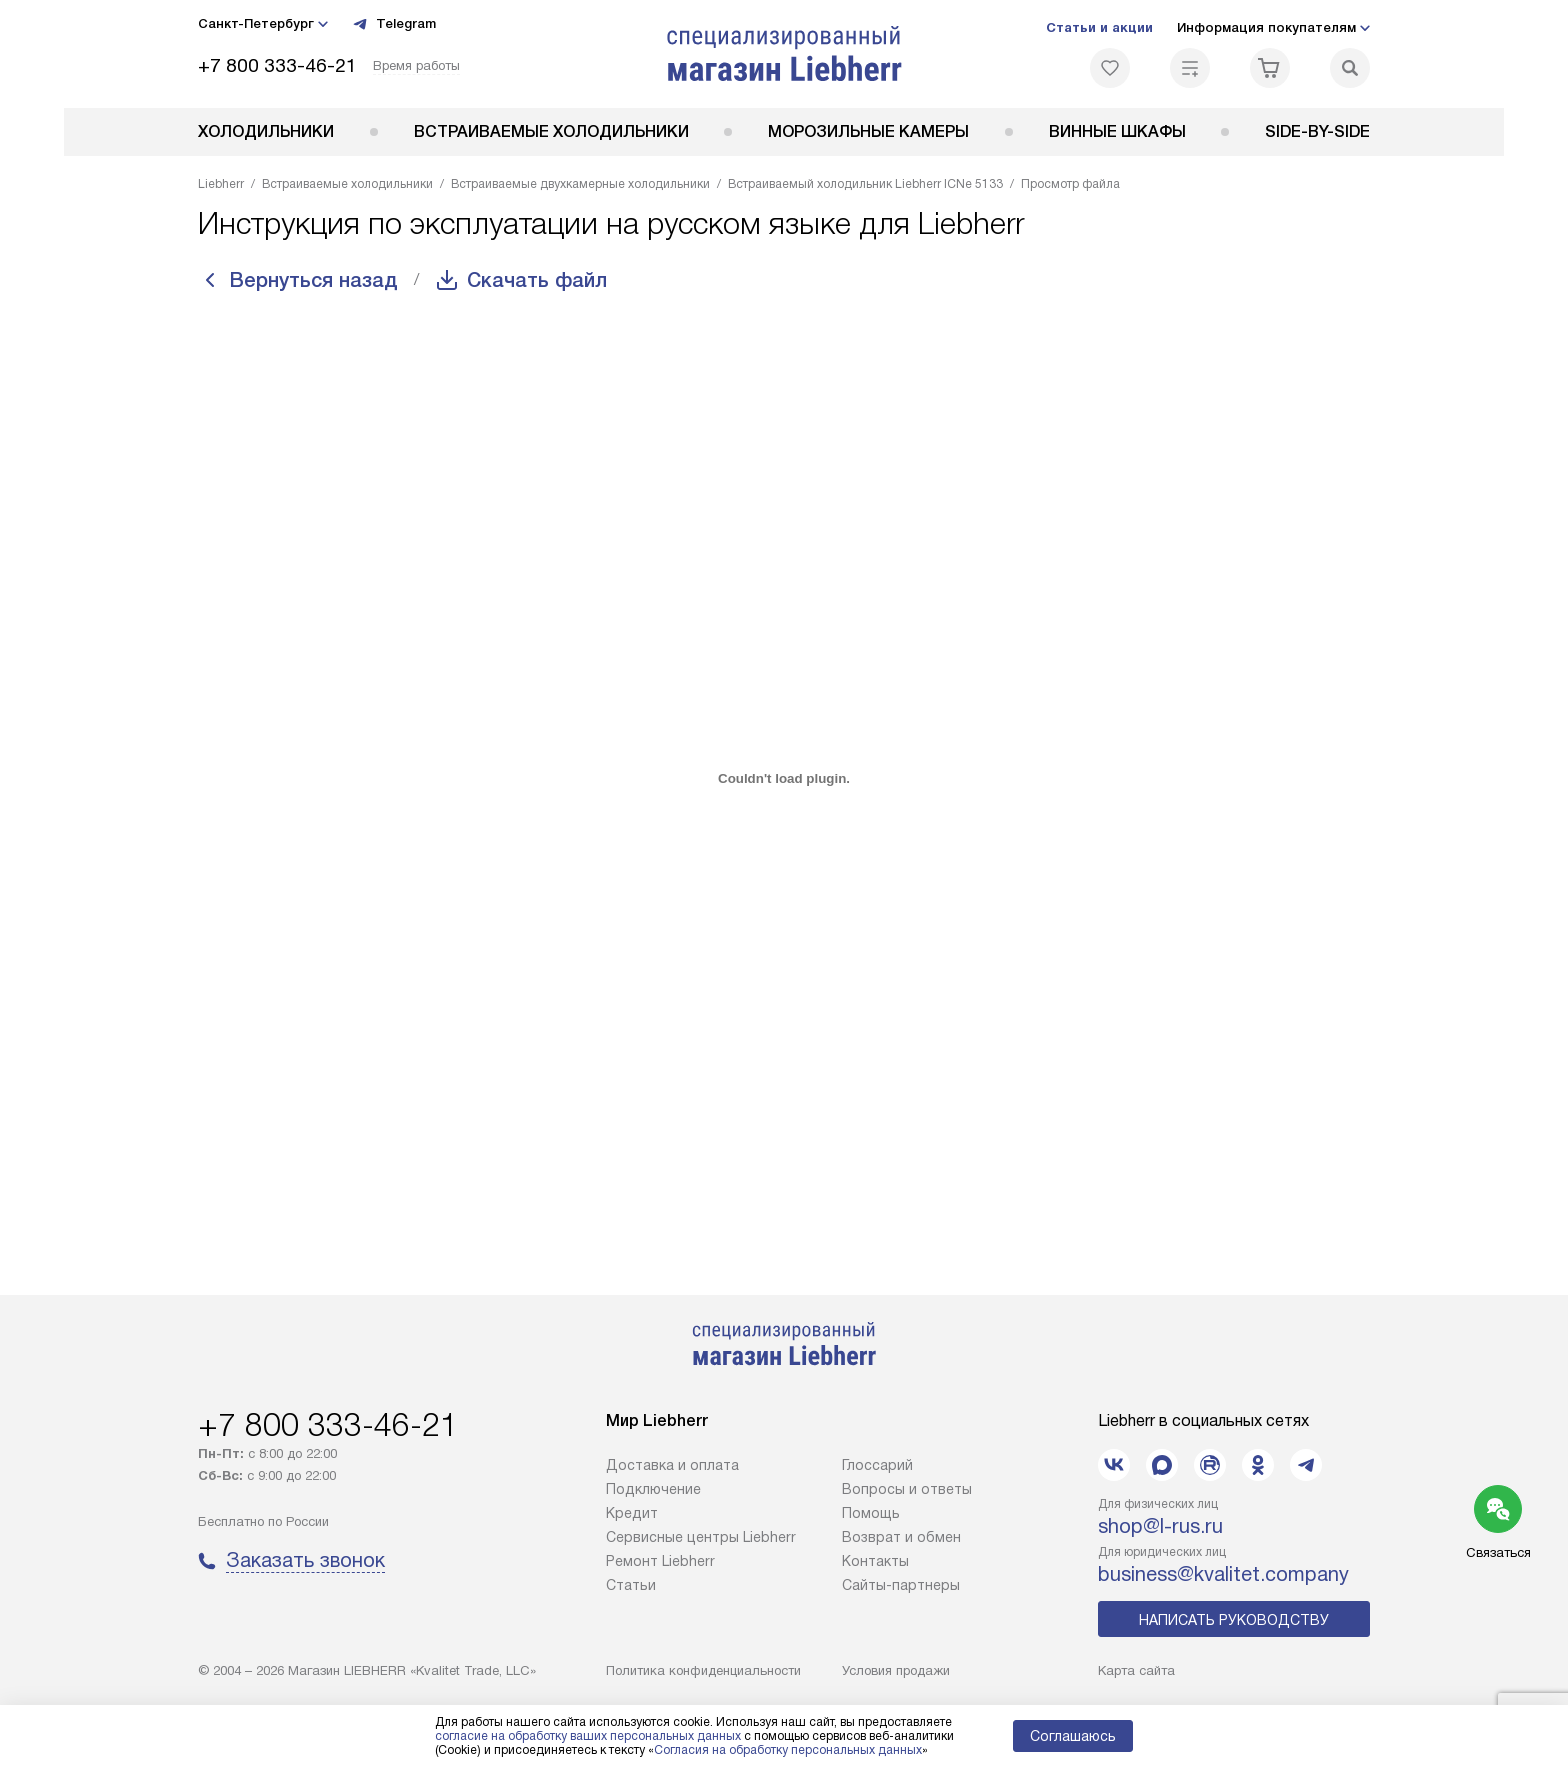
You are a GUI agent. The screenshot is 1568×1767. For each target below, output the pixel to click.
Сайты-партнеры (901, 1585)
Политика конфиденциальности (703, 1670)
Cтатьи (631, 1585)
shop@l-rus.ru (1160, 1526)
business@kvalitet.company (1223, 1574)
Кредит (632, 1513)
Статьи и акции (1099, 27)
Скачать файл (537, 280)
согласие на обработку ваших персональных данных (588, 1736)
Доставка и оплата (672, 1465)
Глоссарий (877, 1465)
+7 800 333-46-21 (277, 65)
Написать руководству (1234, 1620)
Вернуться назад (314, 280)
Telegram (394, 24)
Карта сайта (1136, 1670)
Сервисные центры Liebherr (701, 1537)
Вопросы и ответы (907, 1489)
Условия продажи (896, 1670)
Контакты (875, 1561)
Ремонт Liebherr (660, 1561)
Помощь (871, 1513)
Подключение (653, 1489)
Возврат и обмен (901, 1537)
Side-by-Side (1317, 131)
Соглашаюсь (1073, 1736)
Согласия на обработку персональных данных (788, 1750)
